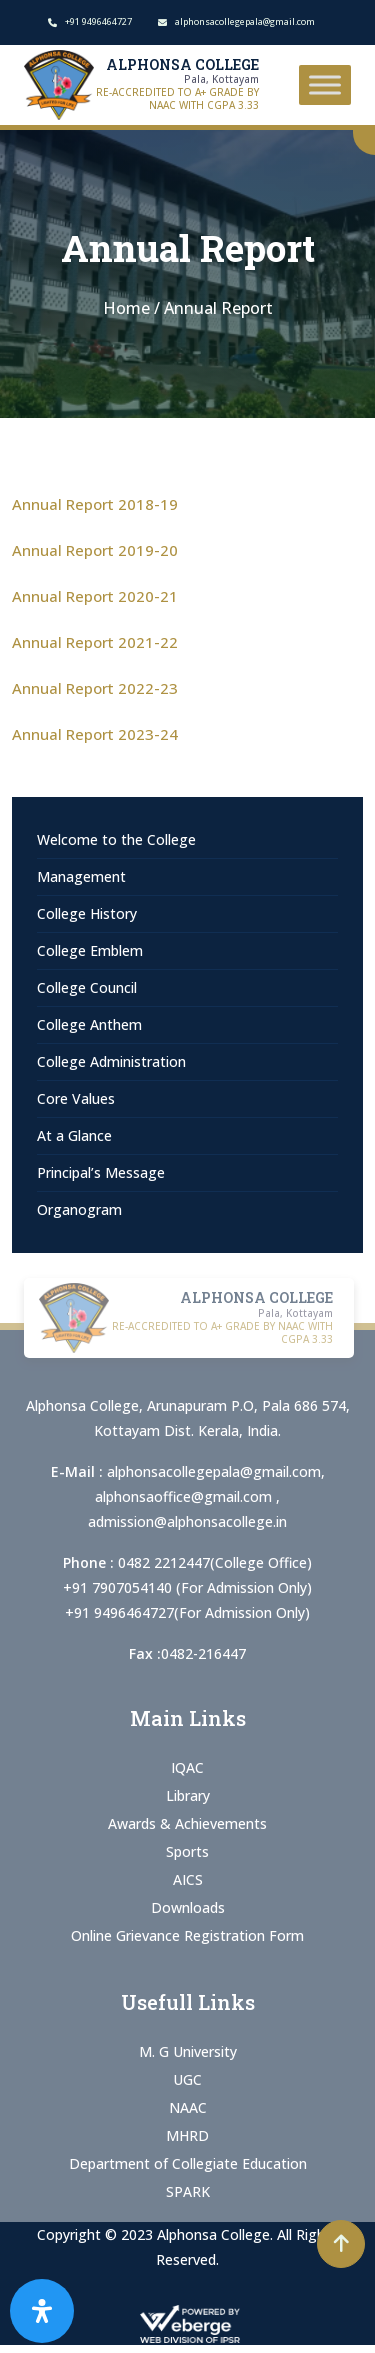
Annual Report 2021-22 (95, 642)
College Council (87, 987)
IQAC (187, 1767)
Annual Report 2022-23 (95, 688)
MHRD (187, 2135)
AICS (188, 1879)
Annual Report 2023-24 (95, 734)
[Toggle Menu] (325, 84)
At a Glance (74, 1135)
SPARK (188, 2191)
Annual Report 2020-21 (95, 596)
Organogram (79, 1209)
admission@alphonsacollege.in (187, 1521)
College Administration (111, 1061)
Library (188, 1795)
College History (87, 913)
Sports (187, 1851)
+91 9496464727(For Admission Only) (187, 1612)
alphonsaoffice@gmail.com (185, 1496)
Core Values (76, 1098)
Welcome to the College (116, 839)
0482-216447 (203, 1653)
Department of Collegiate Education (188, 2163)
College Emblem (90, 950)
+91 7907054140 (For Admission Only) (187, 1587)
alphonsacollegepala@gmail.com (214, 1471)
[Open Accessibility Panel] (42, 2311)
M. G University (188, 2051)
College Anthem (89, 1024)
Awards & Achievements (187, 1823)
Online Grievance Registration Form (187, 1935)
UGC (187, 2079)
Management (81, 876)
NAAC (188, 2107)
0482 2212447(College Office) (215, 1562)
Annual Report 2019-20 (95, 550)
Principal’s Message (101, 1172)
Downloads (188, 1907)
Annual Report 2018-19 (95, 504)
